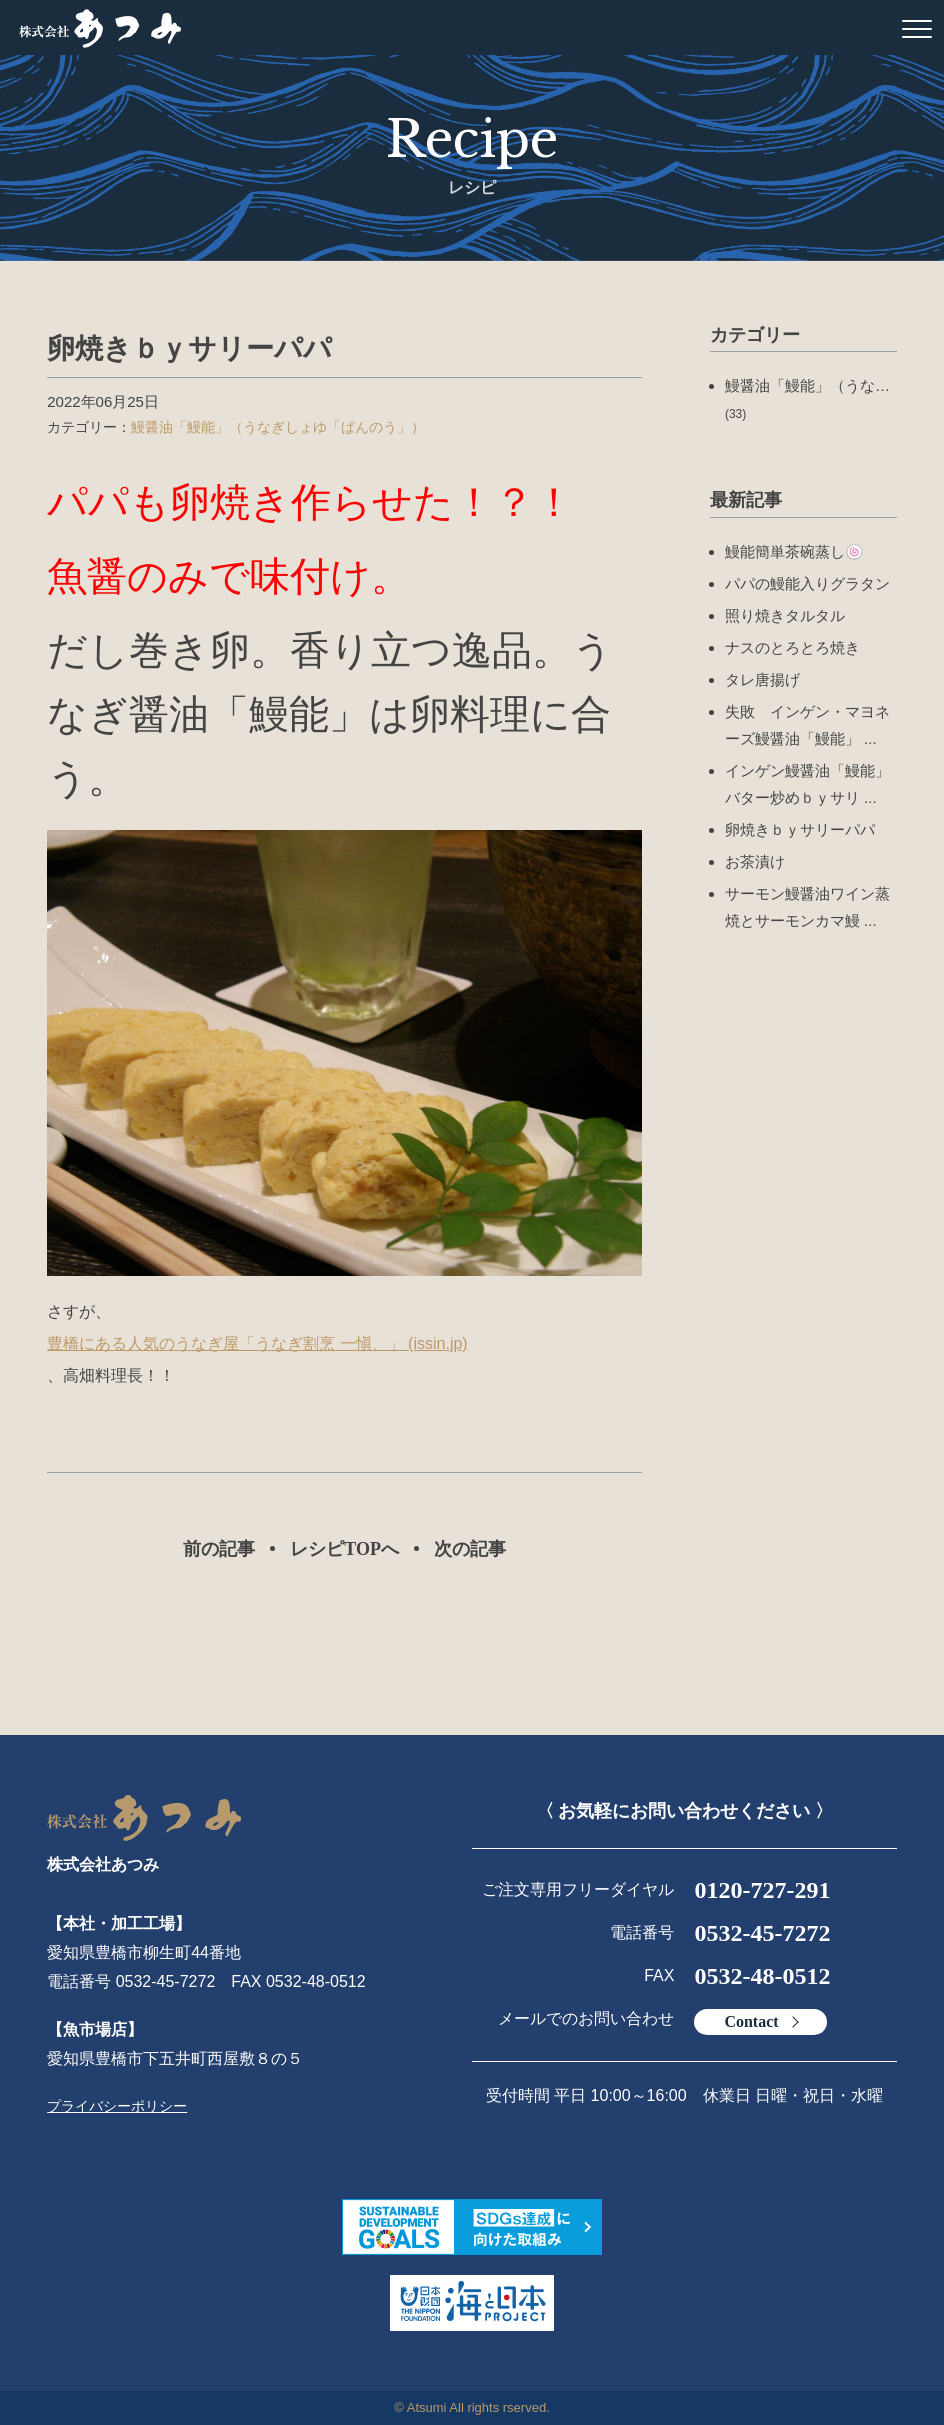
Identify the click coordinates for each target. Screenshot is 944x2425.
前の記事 (219, 1549)
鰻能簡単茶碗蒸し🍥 (794, 551)
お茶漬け (755, 861)
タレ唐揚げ (762, 679)
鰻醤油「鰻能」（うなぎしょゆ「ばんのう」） (278, 427)
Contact (751, 2021)
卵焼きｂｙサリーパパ (800, 829)
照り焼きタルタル (785, 615)
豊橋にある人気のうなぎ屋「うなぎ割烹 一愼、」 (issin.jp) (257, 1343)
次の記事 (470, 1549)
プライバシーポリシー (117, 2106)
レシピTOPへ (344, 1549)
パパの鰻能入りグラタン (807, 583)
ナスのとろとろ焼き (792, 647)
